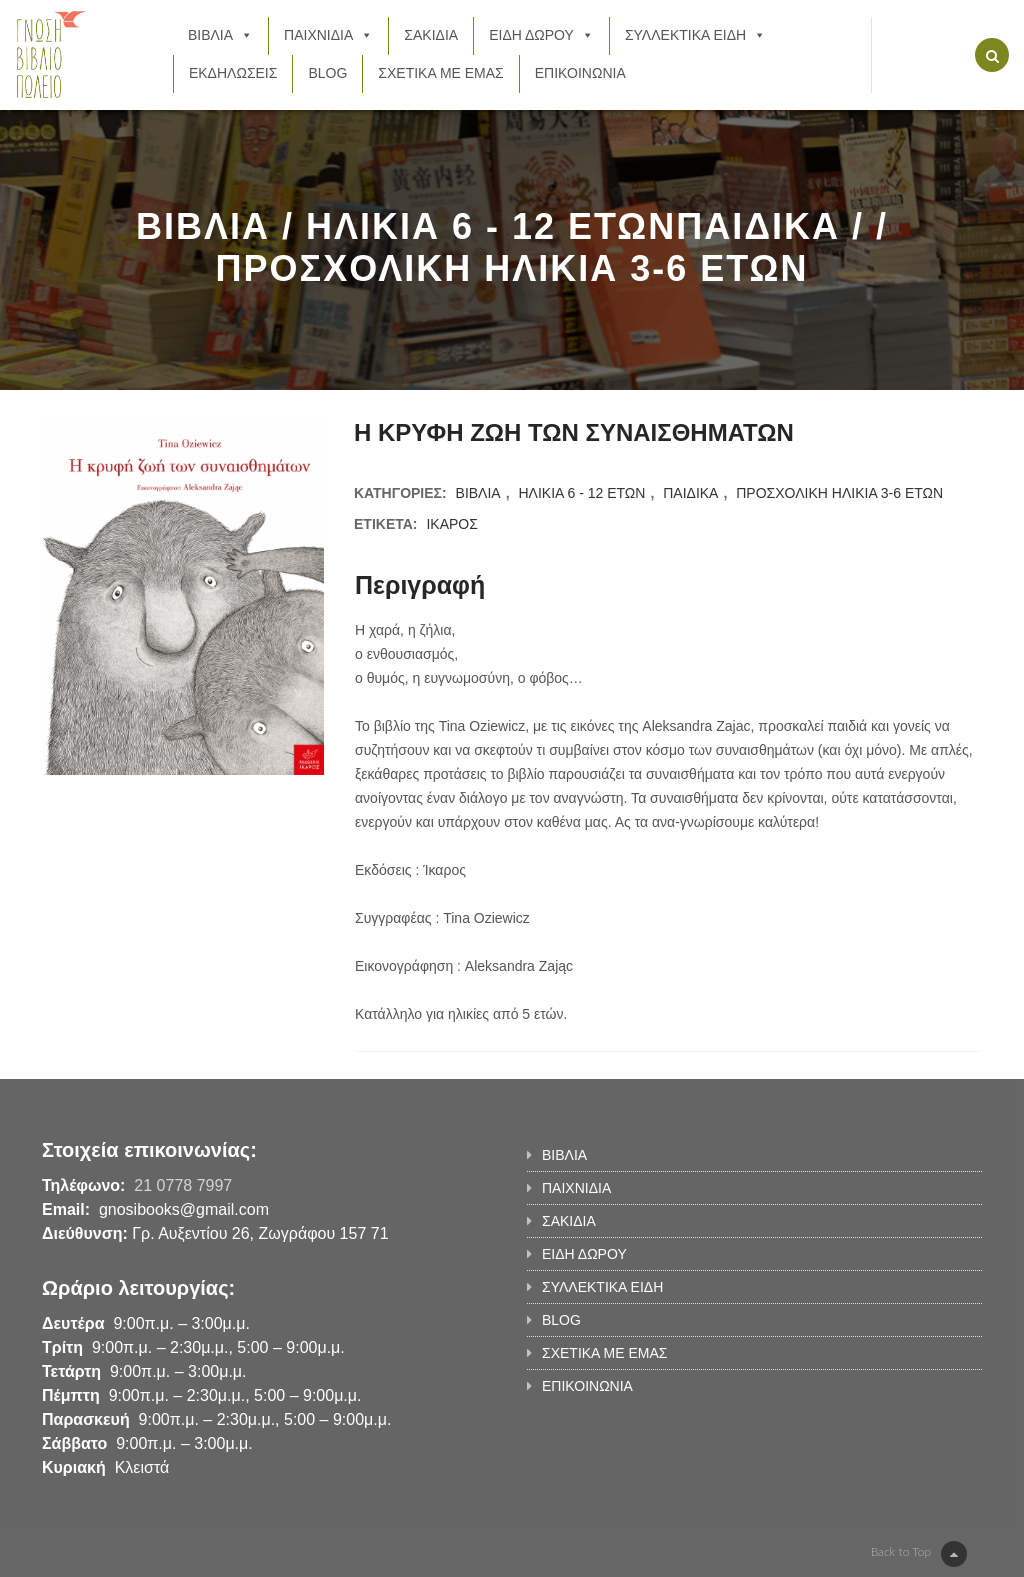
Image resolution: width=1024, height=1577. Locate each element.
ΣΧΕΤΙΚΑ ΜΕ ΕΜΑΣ (440, 73)
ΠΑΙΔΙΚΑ (690, 493)
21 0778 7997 (183, 1185)
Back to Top (919, 1554)
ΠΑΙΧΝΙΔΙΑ (328, 35)
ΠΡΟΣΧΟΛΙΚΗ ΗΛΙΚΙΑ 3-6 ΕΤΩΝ (839, 493)
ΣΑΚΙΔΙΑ (431, 35)
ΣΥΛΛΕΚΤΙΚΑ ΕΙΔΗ (695, 35)
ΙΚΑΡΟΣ (451, 524)
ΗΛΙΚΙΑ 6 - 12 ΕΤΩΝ (581, 493)
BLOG (327, 73)
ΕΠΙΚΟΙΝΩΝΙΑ (580, 73)
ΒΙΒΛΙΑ (220, 35)
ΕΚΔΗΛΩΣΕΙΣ (233, 73)
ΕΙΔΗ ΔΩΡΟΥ (541, 35)
